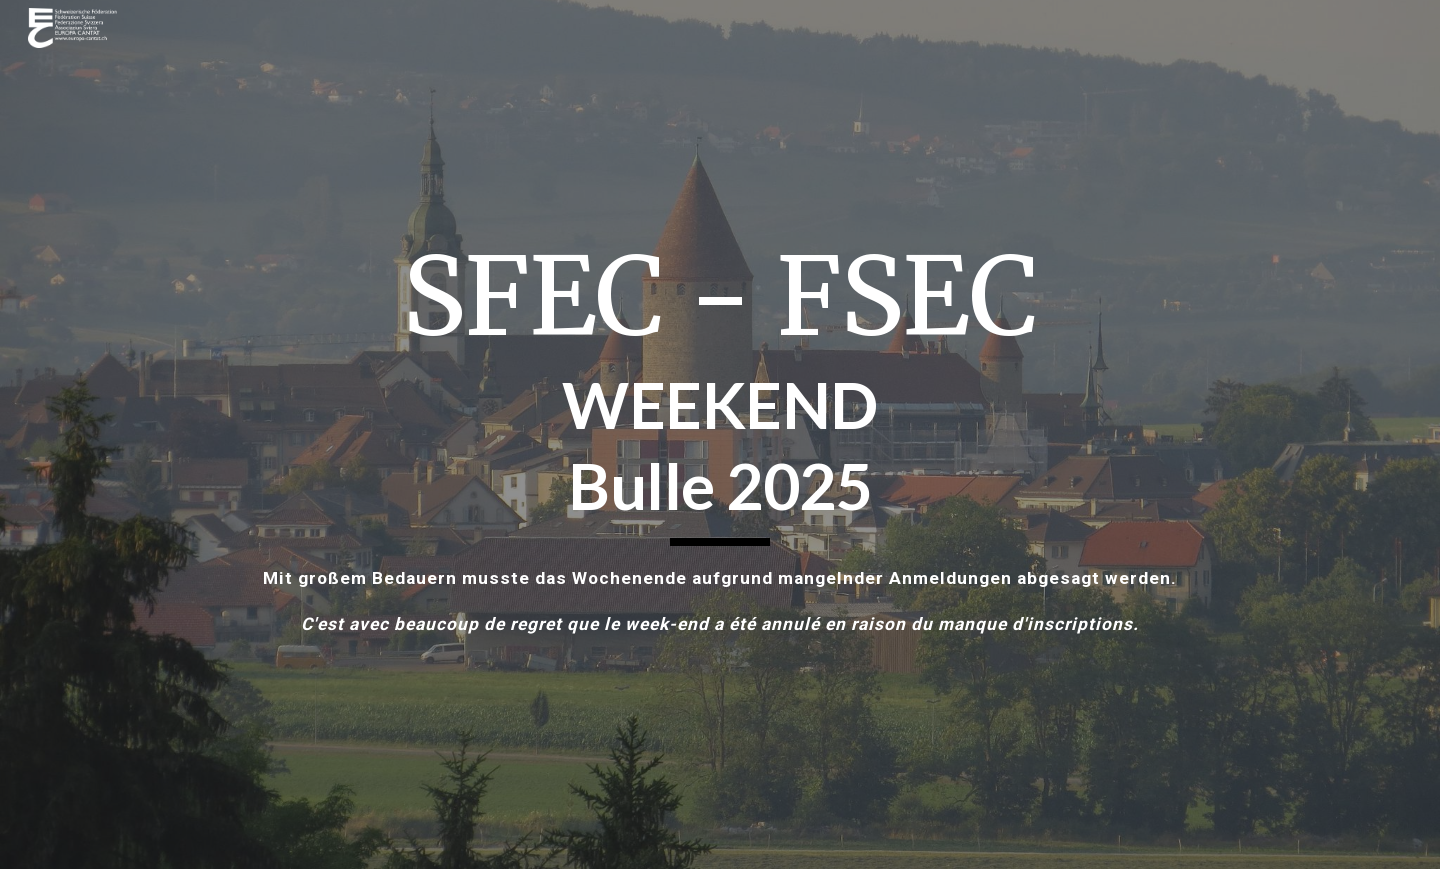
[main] (720, 434)
